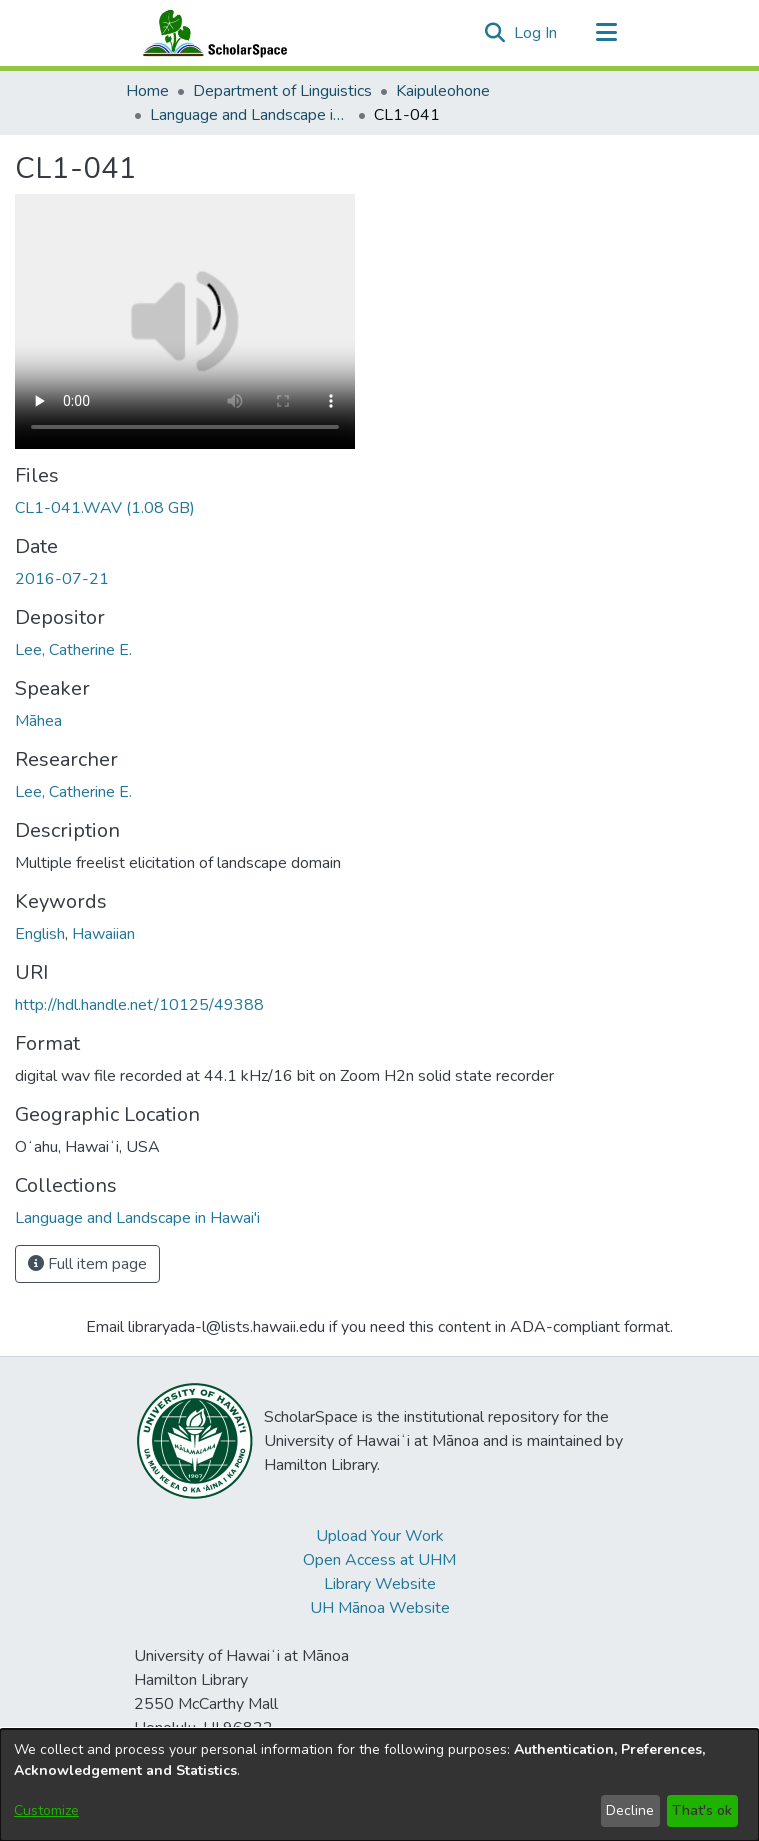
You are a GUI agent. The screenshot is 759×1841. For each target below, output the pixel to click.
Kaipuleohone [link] (443, 91)
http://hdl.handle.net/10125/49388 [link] (139, 1005)
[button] (495, 33)
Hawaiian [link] (103, 934)
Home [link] (147, 91)
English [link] (40, 934)
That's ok (702, 1810)
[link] (105, 508)
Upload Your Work (380, 1536)
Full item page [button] (87, 1264)
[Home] (211, 33)
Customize (46, 1810)
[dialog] (379, 1785)
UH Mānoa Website (380, 1608)
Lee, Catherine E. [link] (73, 650)
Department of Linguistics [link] (282, 91)
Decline (630, 1810)
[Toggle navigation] (607, 33)
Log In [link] (536, 33)
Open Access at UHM (379, 1560)
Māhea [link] (38, 721)
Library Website (380, 1584)
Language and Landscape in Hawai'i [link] (250, 115)
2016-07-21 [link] (62, 579)
